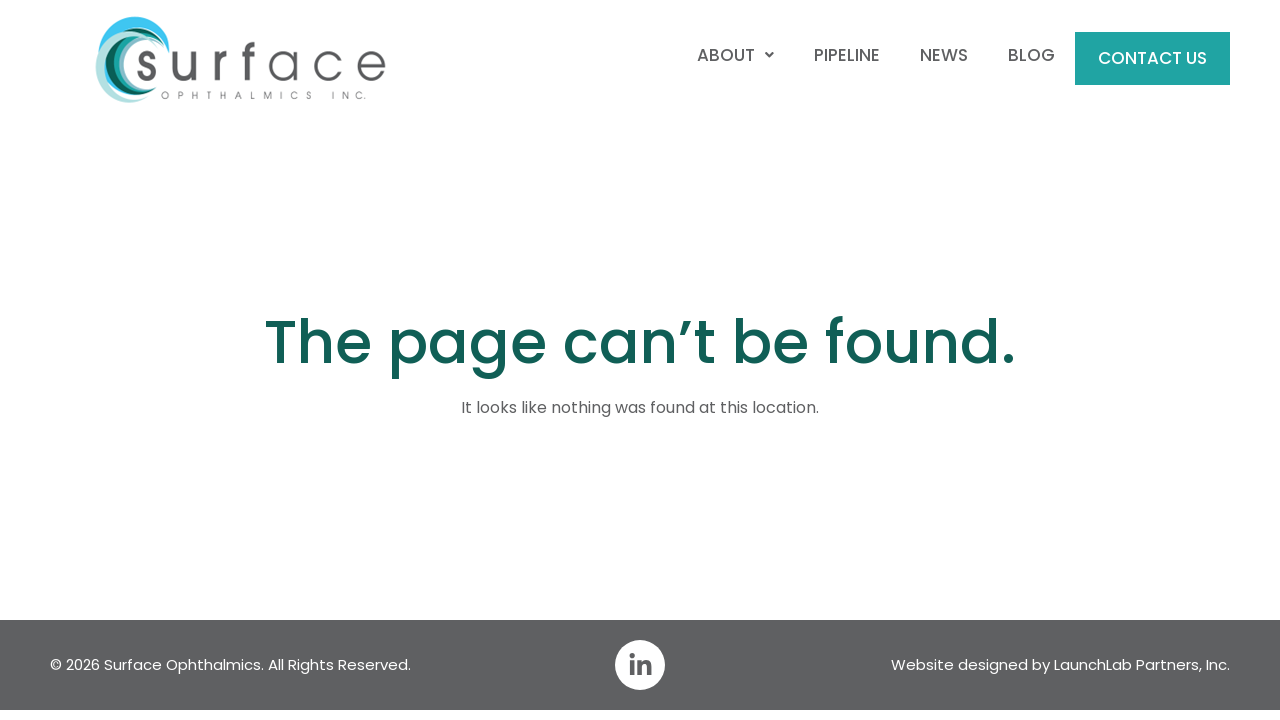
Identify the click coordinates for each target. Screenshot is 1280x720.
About (735, 55)
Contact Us (1152, 58)
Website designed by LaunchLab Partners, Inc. (1060, 664)
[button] (735, 55)
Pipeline (847, 55)
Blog (1031, 55)
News (944, 55)
